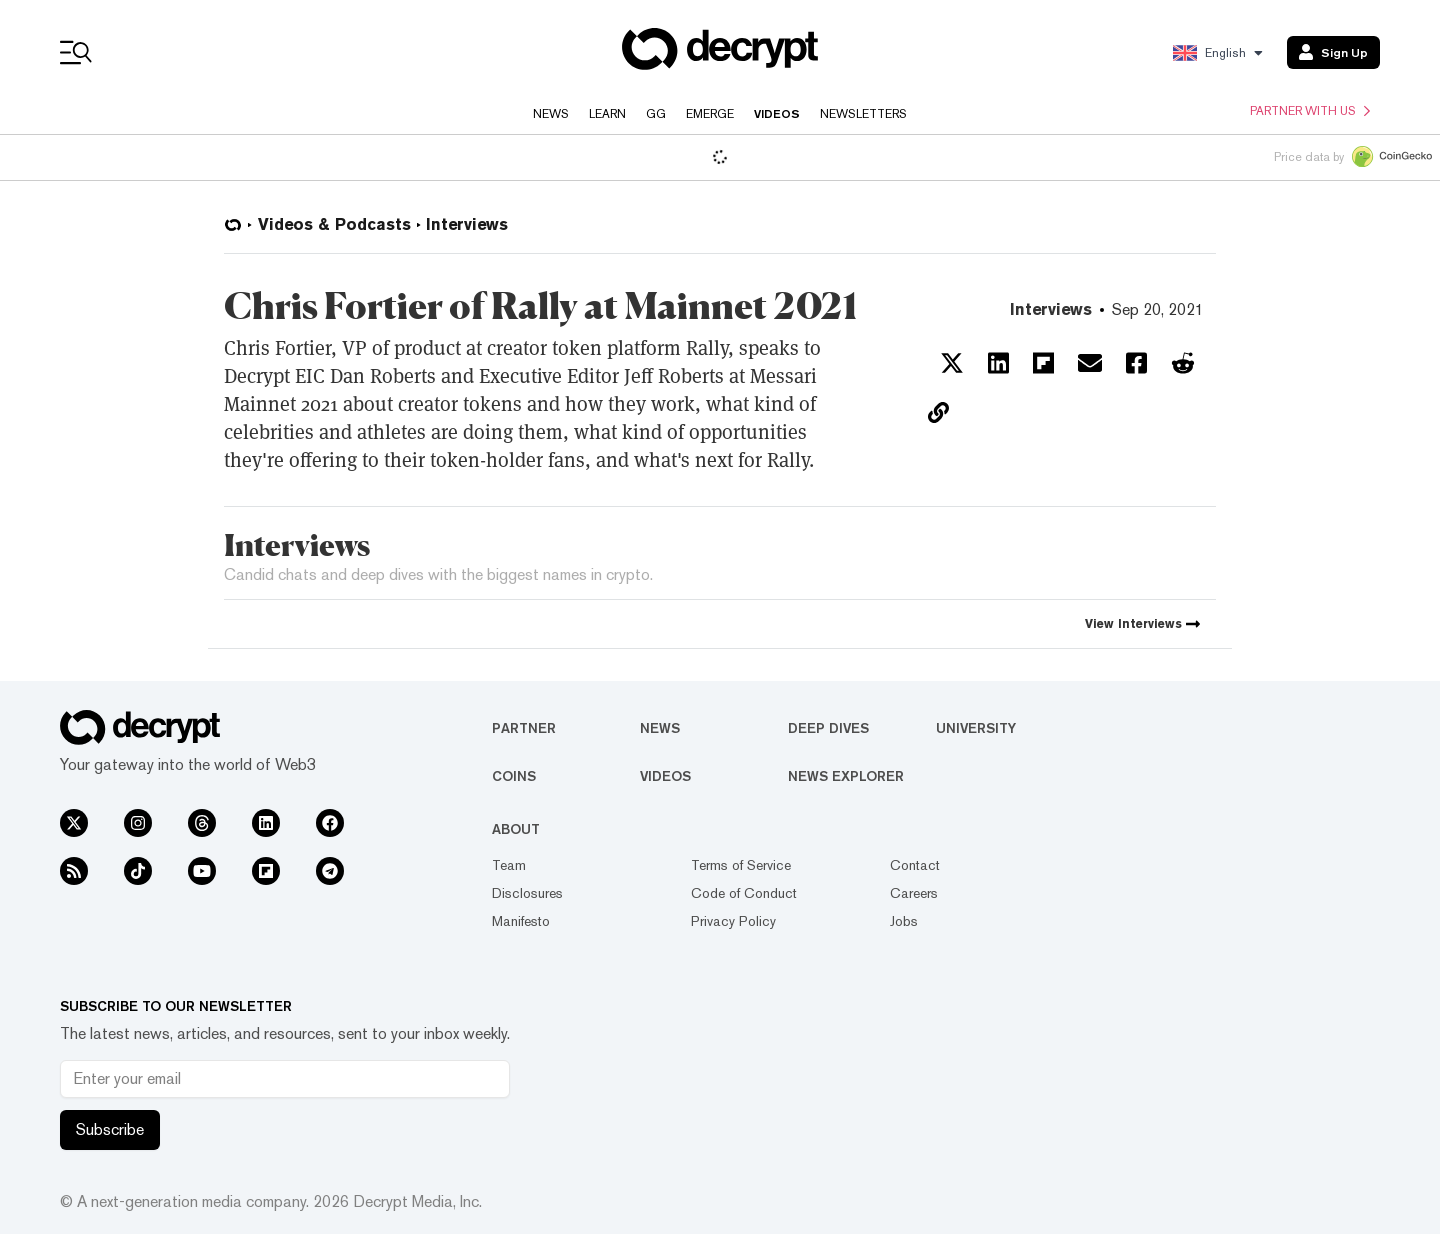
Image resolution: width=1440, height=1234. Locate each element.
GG (656, 114)
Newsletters (863, 114)
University (976, 728)
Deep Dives (828, 728)
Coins (514, 776)
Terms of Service (741, 865)
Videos (777, 114)
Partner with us (1310, 111)
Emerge (710, 114)
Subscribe (110, 1129)
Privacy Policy (733, 921)
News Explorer (846, 776)
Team (509, 865)
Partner (524, 728)
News (551, 114)
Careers (914, 893)
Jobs (904, 921)
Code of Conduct (744, 893)
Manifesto (521, 921)
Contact (915, 865)
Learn (607, 114)
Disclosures (527, 893)
